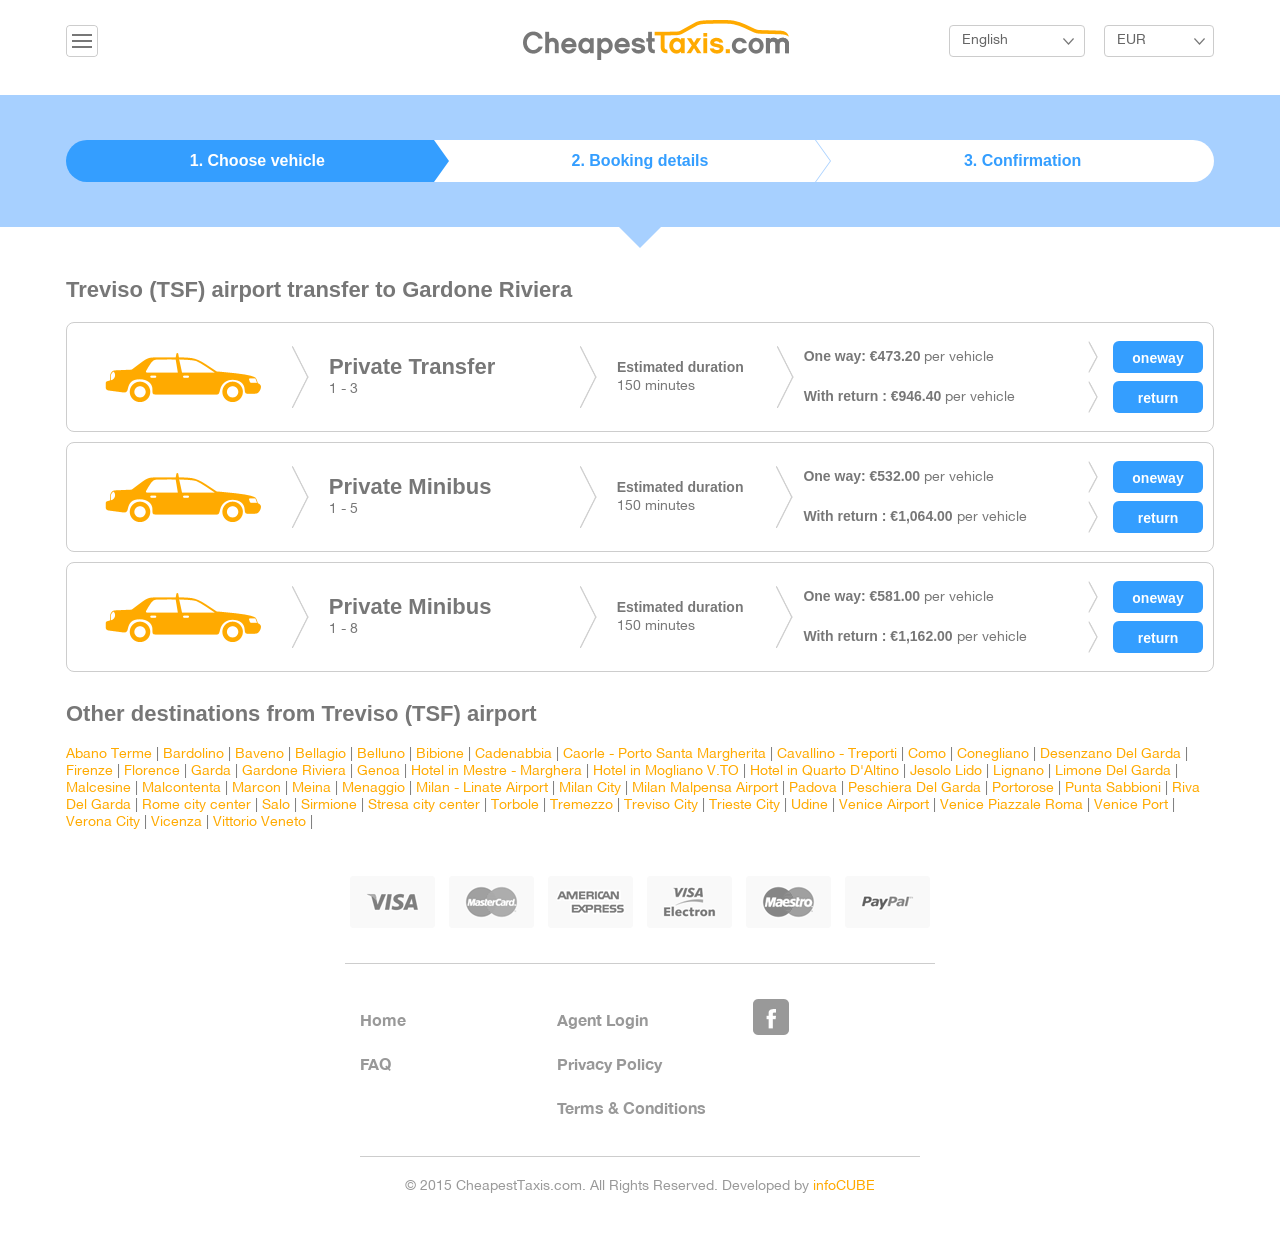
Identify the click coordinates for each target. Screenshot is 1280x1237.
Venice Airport (884, 805)
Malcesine (98, 788)
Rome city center (196, 805)
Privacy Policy (609, 1063)
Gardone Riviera (294, 771)
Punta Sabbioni (1113, 788)
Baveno (259, 754)
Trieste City (744, 805)
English (985, 40)
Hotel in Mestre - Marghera (496, 771)
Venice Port (1131, 805)
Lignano (1018, 771)
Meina (311, 788)
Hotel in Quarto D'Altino (824, 771)
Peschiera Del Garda (914, 788)
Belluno (381, 754)
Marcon (256, 788)
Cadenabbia (513, 754)
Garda (211, 771)
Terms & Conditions (631, 1107)
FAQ (375, 1063)
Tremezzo (581, 805)
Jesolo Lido (946, 771)
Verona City (103, 822)
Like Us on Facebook (771, 1017)
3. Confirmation (1022, 160)
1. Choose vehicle (257, 160)
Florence (152, 771)
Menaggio (373, 788)
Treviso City (661, 805)
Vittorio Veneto (259, 822)
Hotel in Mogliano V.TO (666, 771)
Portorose (1023, 788)
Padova (813, 788)
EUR (1131, 40)
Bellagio (320, 754)
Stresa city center (424, 805)
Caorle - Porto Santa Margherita (664, 754)
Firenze (89, 771)
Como (927, 754)
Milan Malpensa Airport (705, 788)
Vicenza (176, 822)
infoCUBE (844, 1186)
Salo (276, 805)
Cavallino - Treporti (837, 754)
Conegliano (993, 754)
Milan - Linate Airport (482, 788)
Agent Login (602, 1019)
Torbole (515, 805)
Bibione (440, 754)
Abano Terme (109, 754)
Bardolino (193, 754)
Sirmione (329, 805)
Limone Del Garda (1113, 771)
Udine (809, 805)
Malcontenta (181, 788)
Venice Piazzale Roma (1011, 805)
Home (383, 1019)
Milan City (590, 788)
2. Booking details (640, 160)
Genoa (378, 771)
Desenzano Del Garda (1110, 754)
